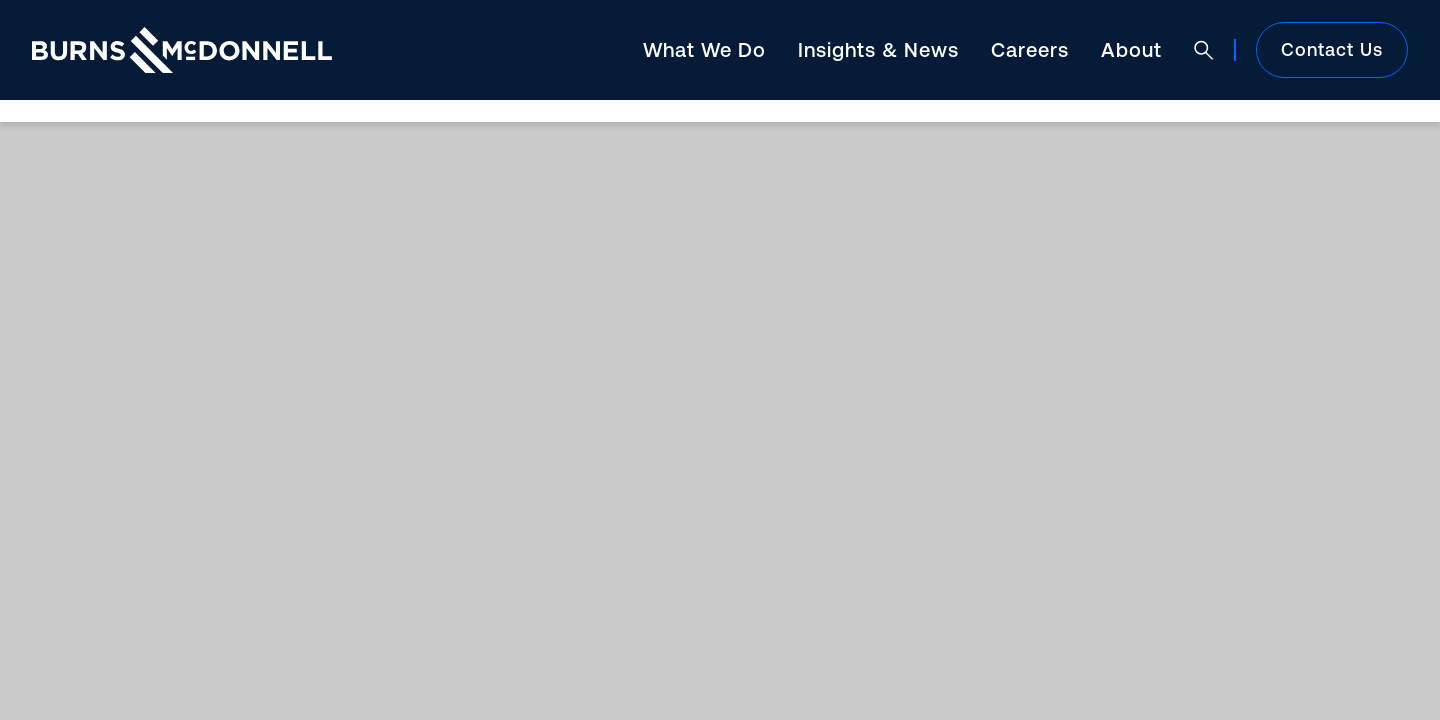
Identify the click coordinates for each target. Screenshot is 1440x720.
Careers (1030, 49)
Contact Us (1332, 49)
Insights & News (878, 49)
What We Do (704, 49)
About (1131, 49)
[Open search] (1204, 50)
